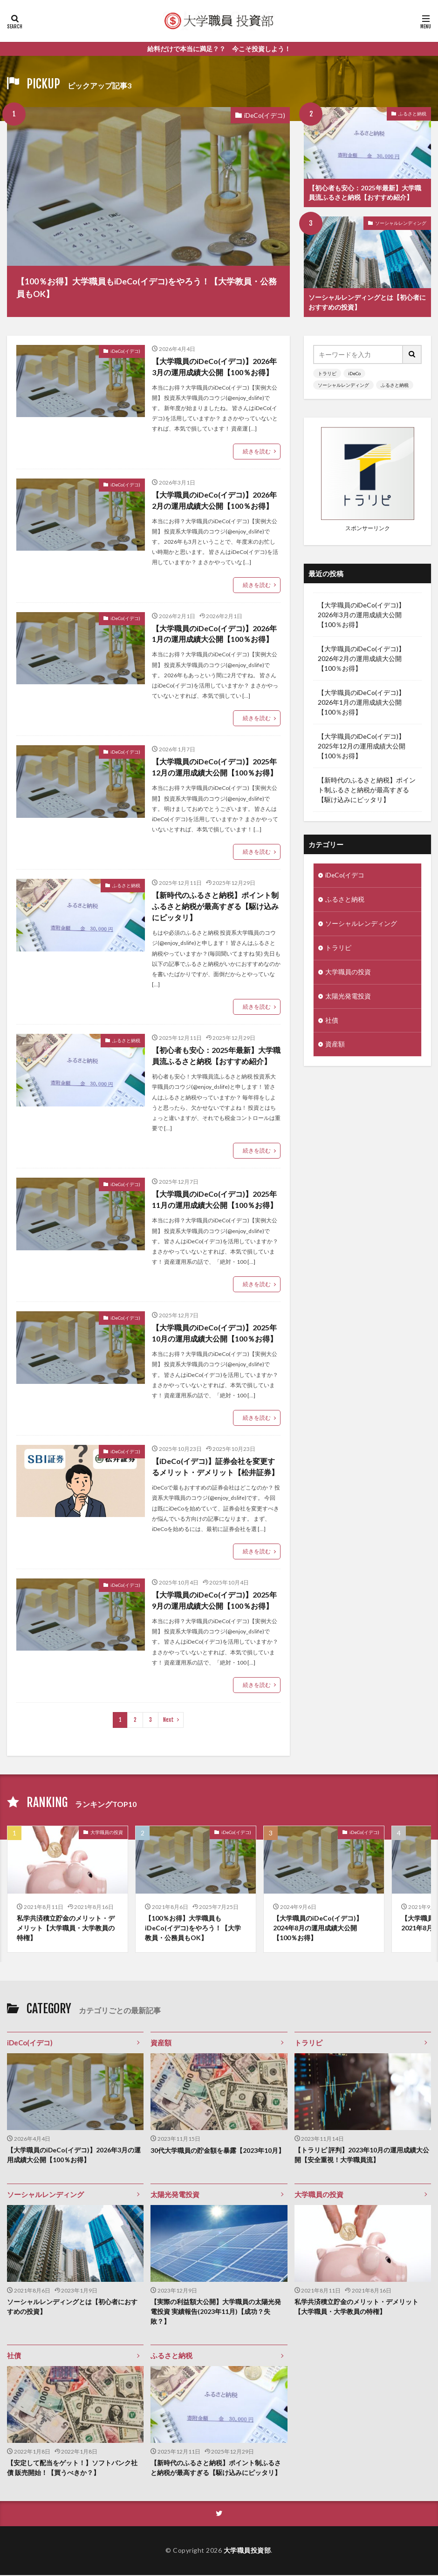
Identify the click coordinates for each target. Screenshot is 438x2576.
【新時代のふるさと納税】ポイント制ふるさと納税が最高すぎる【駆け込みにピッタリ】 (215, 906)
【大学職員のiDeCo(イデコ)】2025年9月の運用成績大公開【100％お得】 (214, 1601)
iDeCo (354, 373)
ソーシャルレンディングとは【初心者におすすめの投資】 (367, 302)
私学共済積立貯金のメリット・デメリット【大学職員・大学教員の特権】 (66, 1928)
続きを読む (257, 451)
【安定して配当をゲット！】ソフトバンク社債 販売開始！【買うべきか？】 (72, 2469)
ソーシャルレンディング (400, 223)
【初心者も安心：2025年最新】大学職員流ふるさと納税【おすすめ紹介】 (364, 193)
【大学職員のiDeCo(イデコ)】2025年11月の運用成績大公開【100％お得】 (214, 1200)
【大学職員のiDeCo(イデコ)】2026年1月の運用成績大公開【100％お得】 (214, 634)
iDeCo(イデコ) (264, 115)
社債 (331, 1026)
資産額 (335, 1050)
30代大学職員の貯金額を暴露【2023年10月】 (218, 2151)
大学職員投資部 (247, 2552)
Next (168, 1720)
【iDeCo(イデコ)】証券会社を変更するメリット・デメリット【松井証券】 (215, 1467)
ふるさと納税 (412, 113)
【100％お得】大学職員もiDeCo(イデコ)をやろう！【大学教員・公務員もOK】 (146, 287)
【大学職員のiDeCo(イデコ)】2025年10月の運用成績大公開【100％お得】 (214, 1333)
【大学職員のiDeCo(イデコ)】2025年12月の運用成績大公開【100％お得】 (214, 767)
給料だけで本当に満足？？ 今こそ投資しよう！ (219, 49)
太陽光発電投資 (348, 1001)
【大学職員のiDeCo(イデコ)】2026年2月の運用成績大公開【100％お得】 (214, 500)
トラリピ (327, 373)
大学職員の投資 (348, 977)
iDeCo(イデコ (345, 880)
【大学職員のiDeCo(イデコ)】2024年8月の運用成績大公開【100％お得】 (318, 1928)
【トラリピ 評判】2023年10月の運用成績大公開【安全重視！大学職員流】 (361, 2156)
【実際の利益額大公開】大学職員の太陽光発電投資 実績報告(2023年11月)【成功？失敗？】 (216, 2312)
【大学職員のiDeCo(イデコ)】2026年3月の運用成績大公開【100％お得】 (214, 367)
